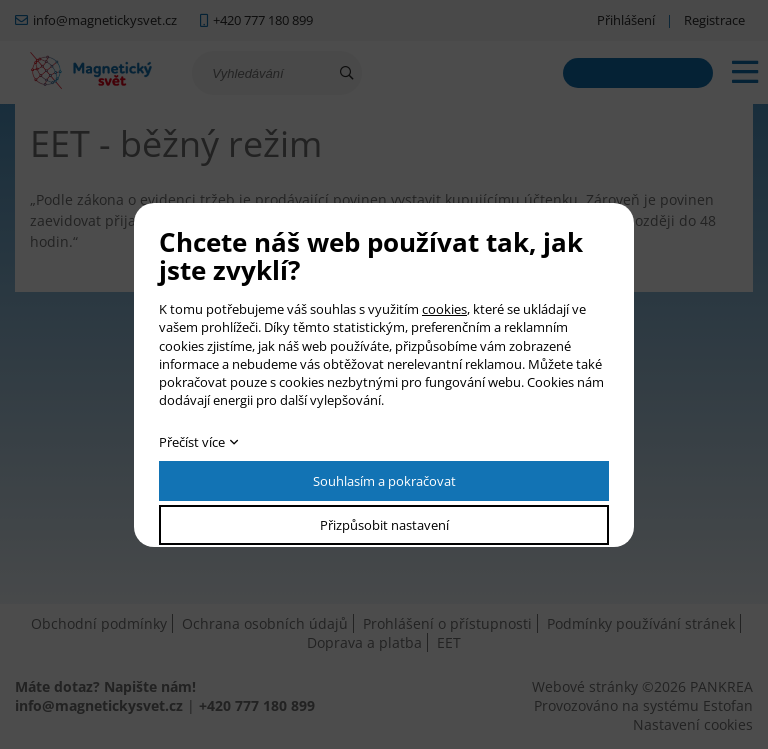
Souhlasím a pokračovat (384, 481)
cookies (444, 309)
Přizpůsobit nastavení (384, 525)
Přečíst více (192, 442)
